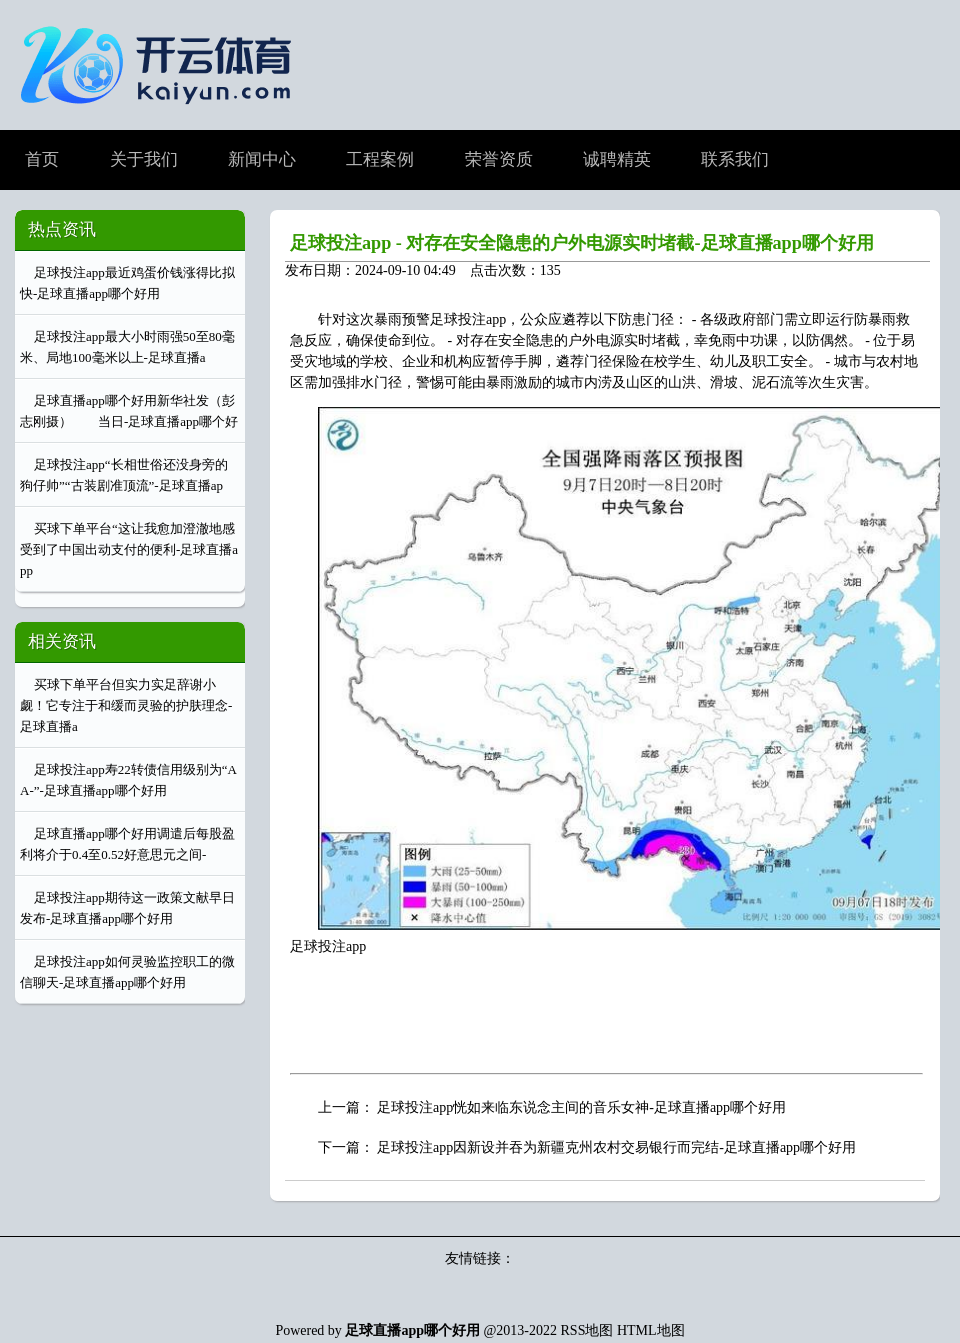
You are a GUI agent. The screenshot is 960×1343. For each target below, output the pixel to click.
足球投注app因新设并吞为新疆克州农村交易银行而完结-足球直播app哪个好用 (616, 1147)
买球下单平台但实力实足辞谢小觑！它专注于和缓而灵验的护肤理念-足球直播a (126, 705)
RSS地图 (587, 1330)
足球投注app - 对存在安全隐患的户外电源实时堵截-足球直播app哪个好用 (582, 243)
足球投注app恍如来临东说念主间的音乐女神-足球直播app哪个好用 (581, 1107)
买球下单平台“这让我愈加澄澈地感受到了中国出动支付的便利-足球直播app (129, 549)
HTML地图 (651, 1330)
